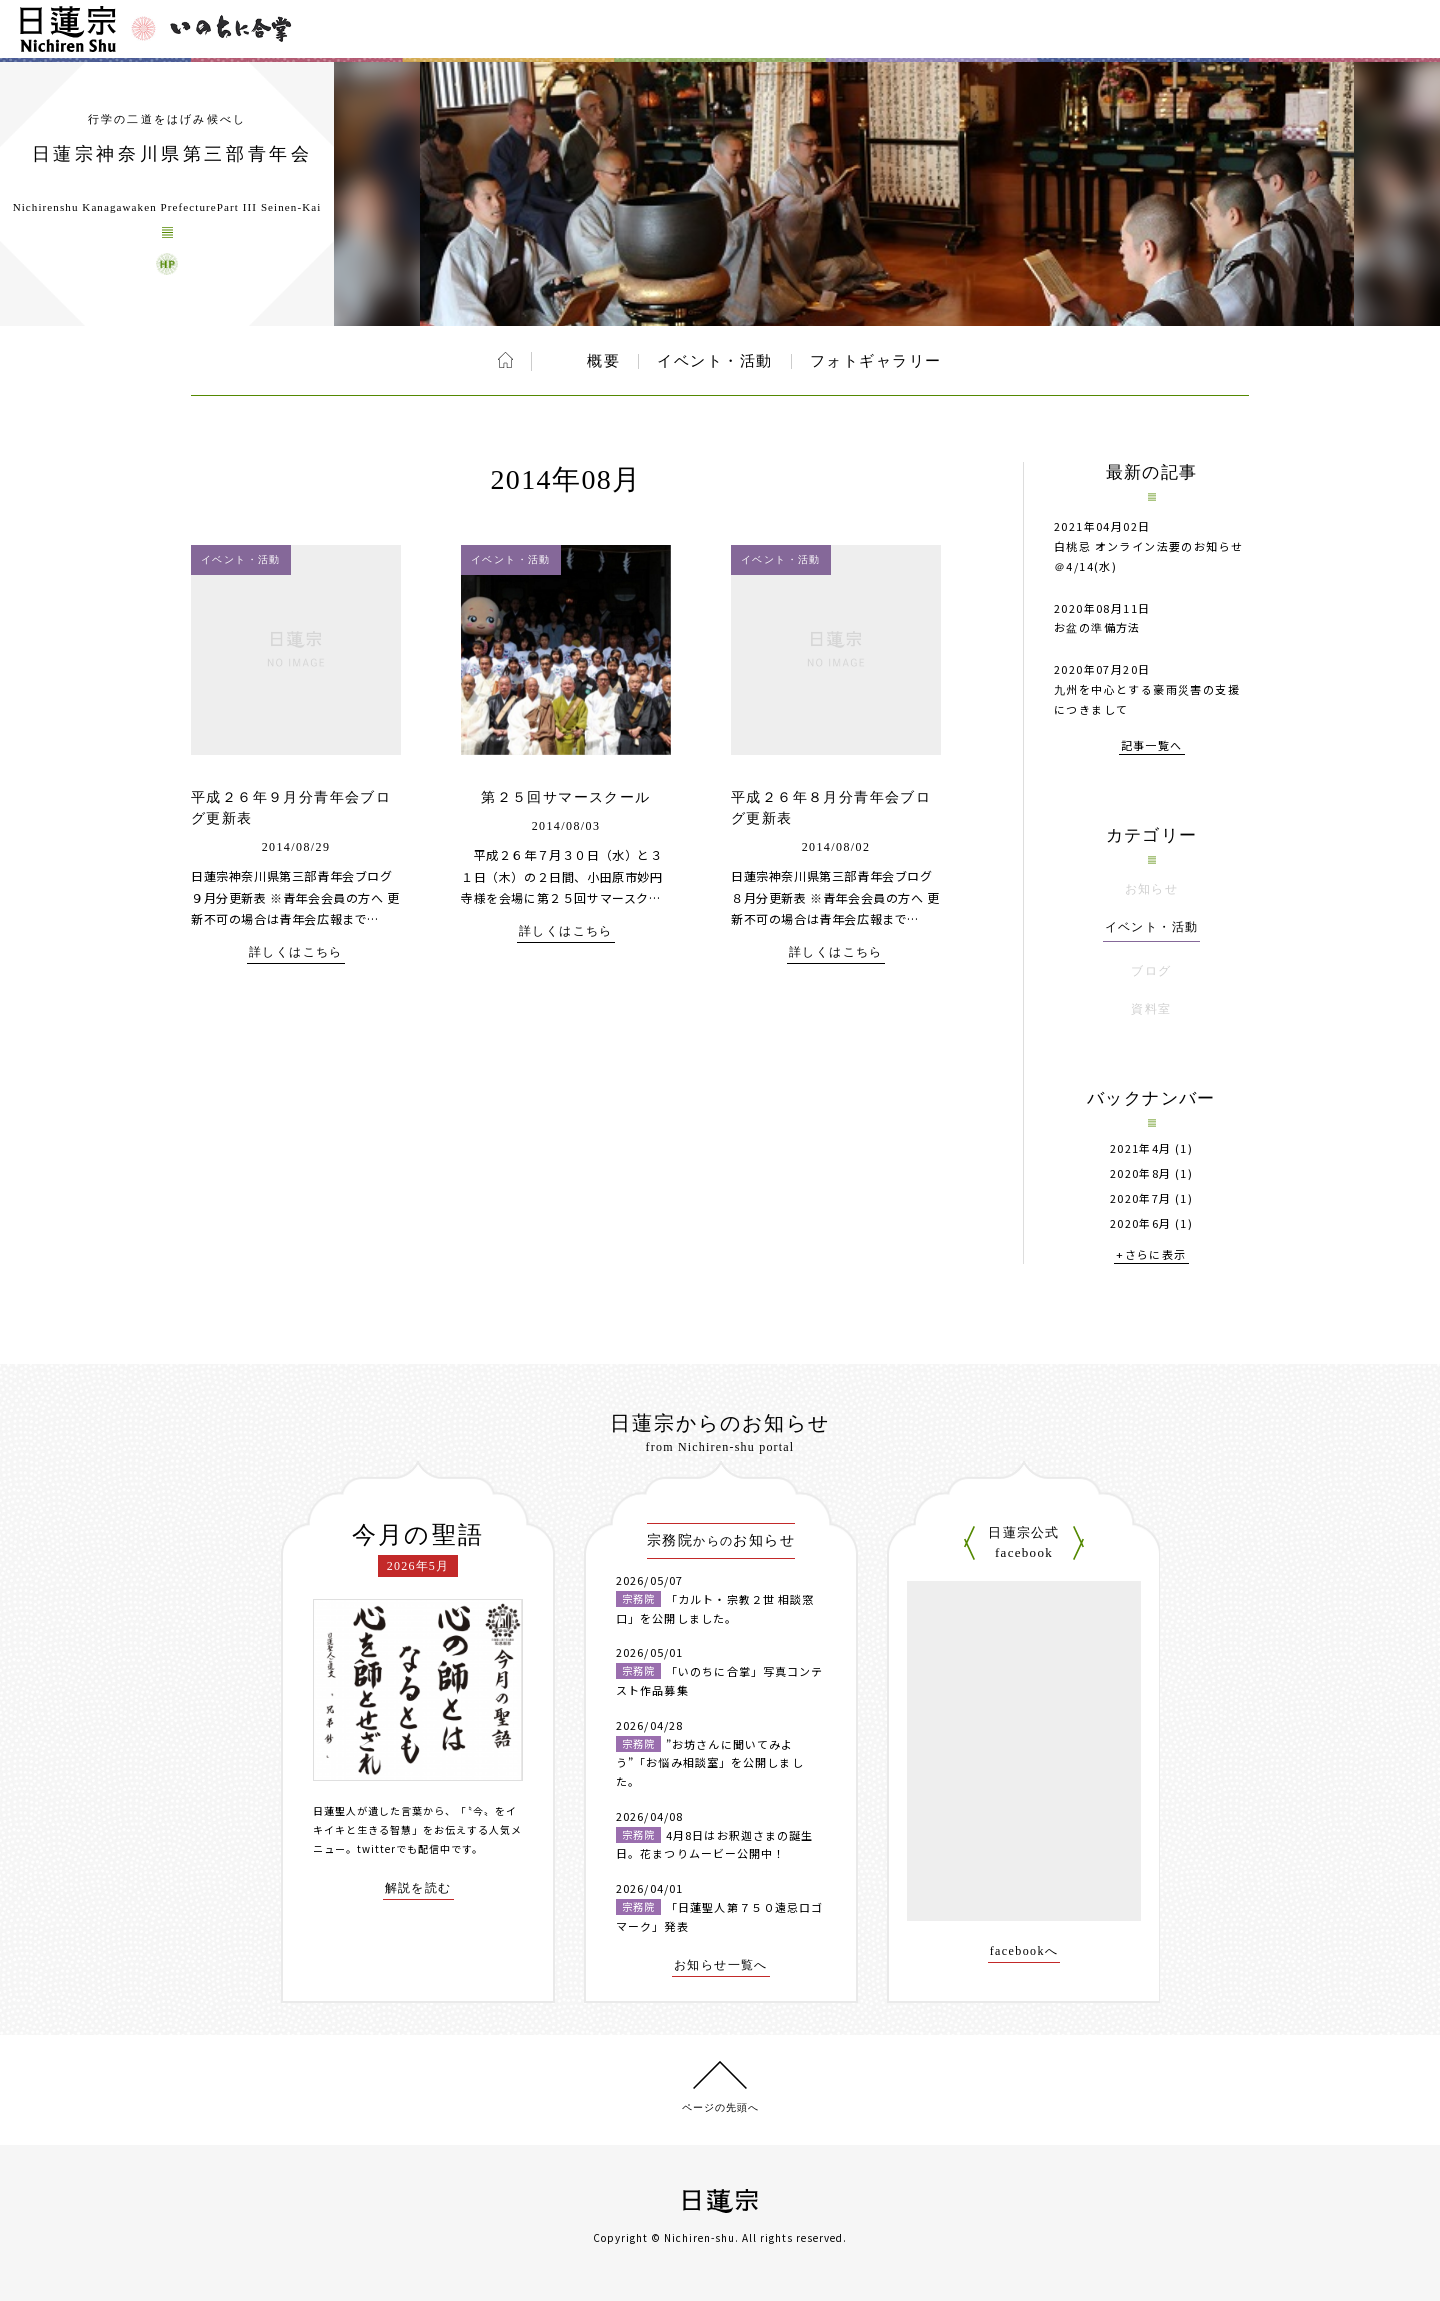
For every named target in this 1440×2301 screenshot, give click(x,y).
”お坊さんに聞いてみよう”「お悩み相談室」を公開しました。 (710, 1762)
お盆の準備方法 (1097, 627)
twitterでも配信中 (404, 1848)
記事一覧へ (1152, 746)
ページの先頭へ (720, 2107)
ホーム (505, 360)
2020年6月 (1141, 1223)
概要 (603, 361)
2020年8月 (1141, 1173)
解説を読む (418, 1888)
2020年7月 (1141, 1198)
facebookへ (1024, 1951)
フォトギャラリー (876, 361)
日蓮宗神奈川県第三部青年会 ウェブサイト (167, 264)
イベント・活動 (715, 361)
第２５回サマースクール (565, 797)
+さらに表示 (1151, 1255)
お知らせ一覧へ (721, 1965)
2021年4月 (1141, 1148)
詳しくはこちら (296, 952)
